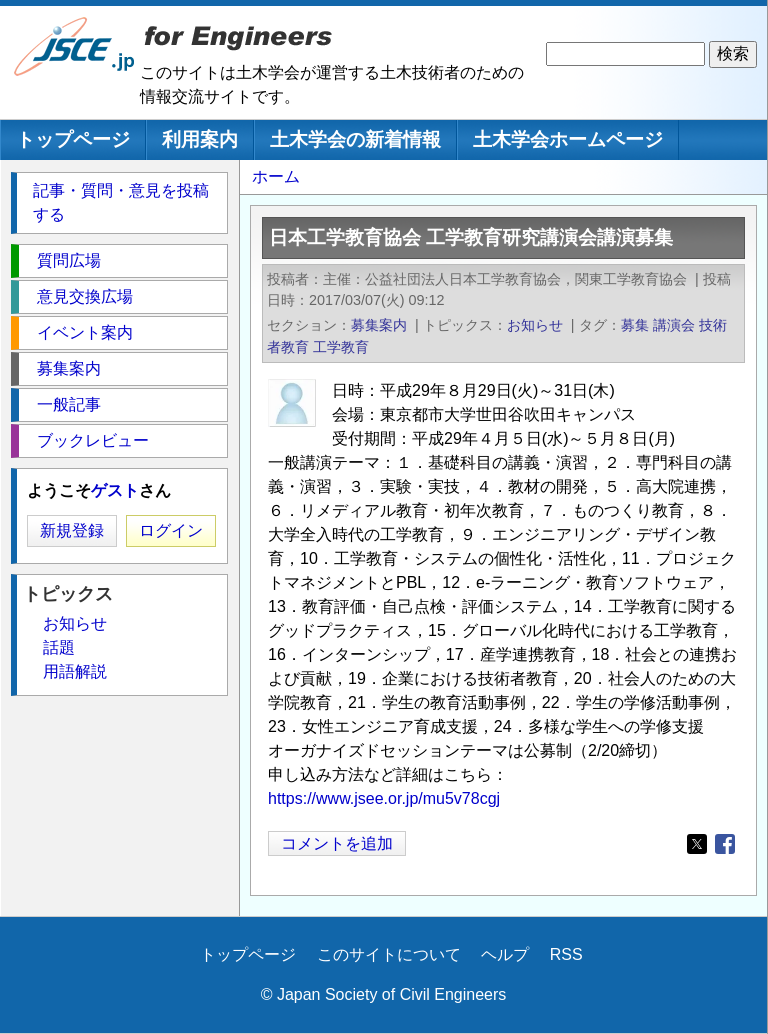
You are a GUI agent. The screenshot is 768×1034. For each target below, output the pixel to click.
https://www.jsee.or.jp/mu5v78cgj (384, 798)
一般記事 (69, 404)
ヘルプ (505, 954)
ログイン (171, 530)
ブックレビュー (93, 440)
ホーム (276, 176)
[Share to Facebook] (725, 844)
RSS (566, 954)
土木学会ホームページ (568, 139)
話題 (59, 647)
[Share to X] (697, 844)
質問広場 (69, 260)
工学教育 (341, 347)
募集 (635, 325)
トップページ (73, 139)
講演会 (674, 325)
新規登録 (72, 530)
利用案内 (200, 139)
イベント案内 (85, 332)
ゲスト (115, 490)
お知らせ (535, 325)
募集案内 (379, 325)
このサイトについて (389, 954)
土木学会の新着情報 (355, 139)
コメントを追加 (337, 843)
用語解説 (75, 671)
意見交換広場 (85, 296)
